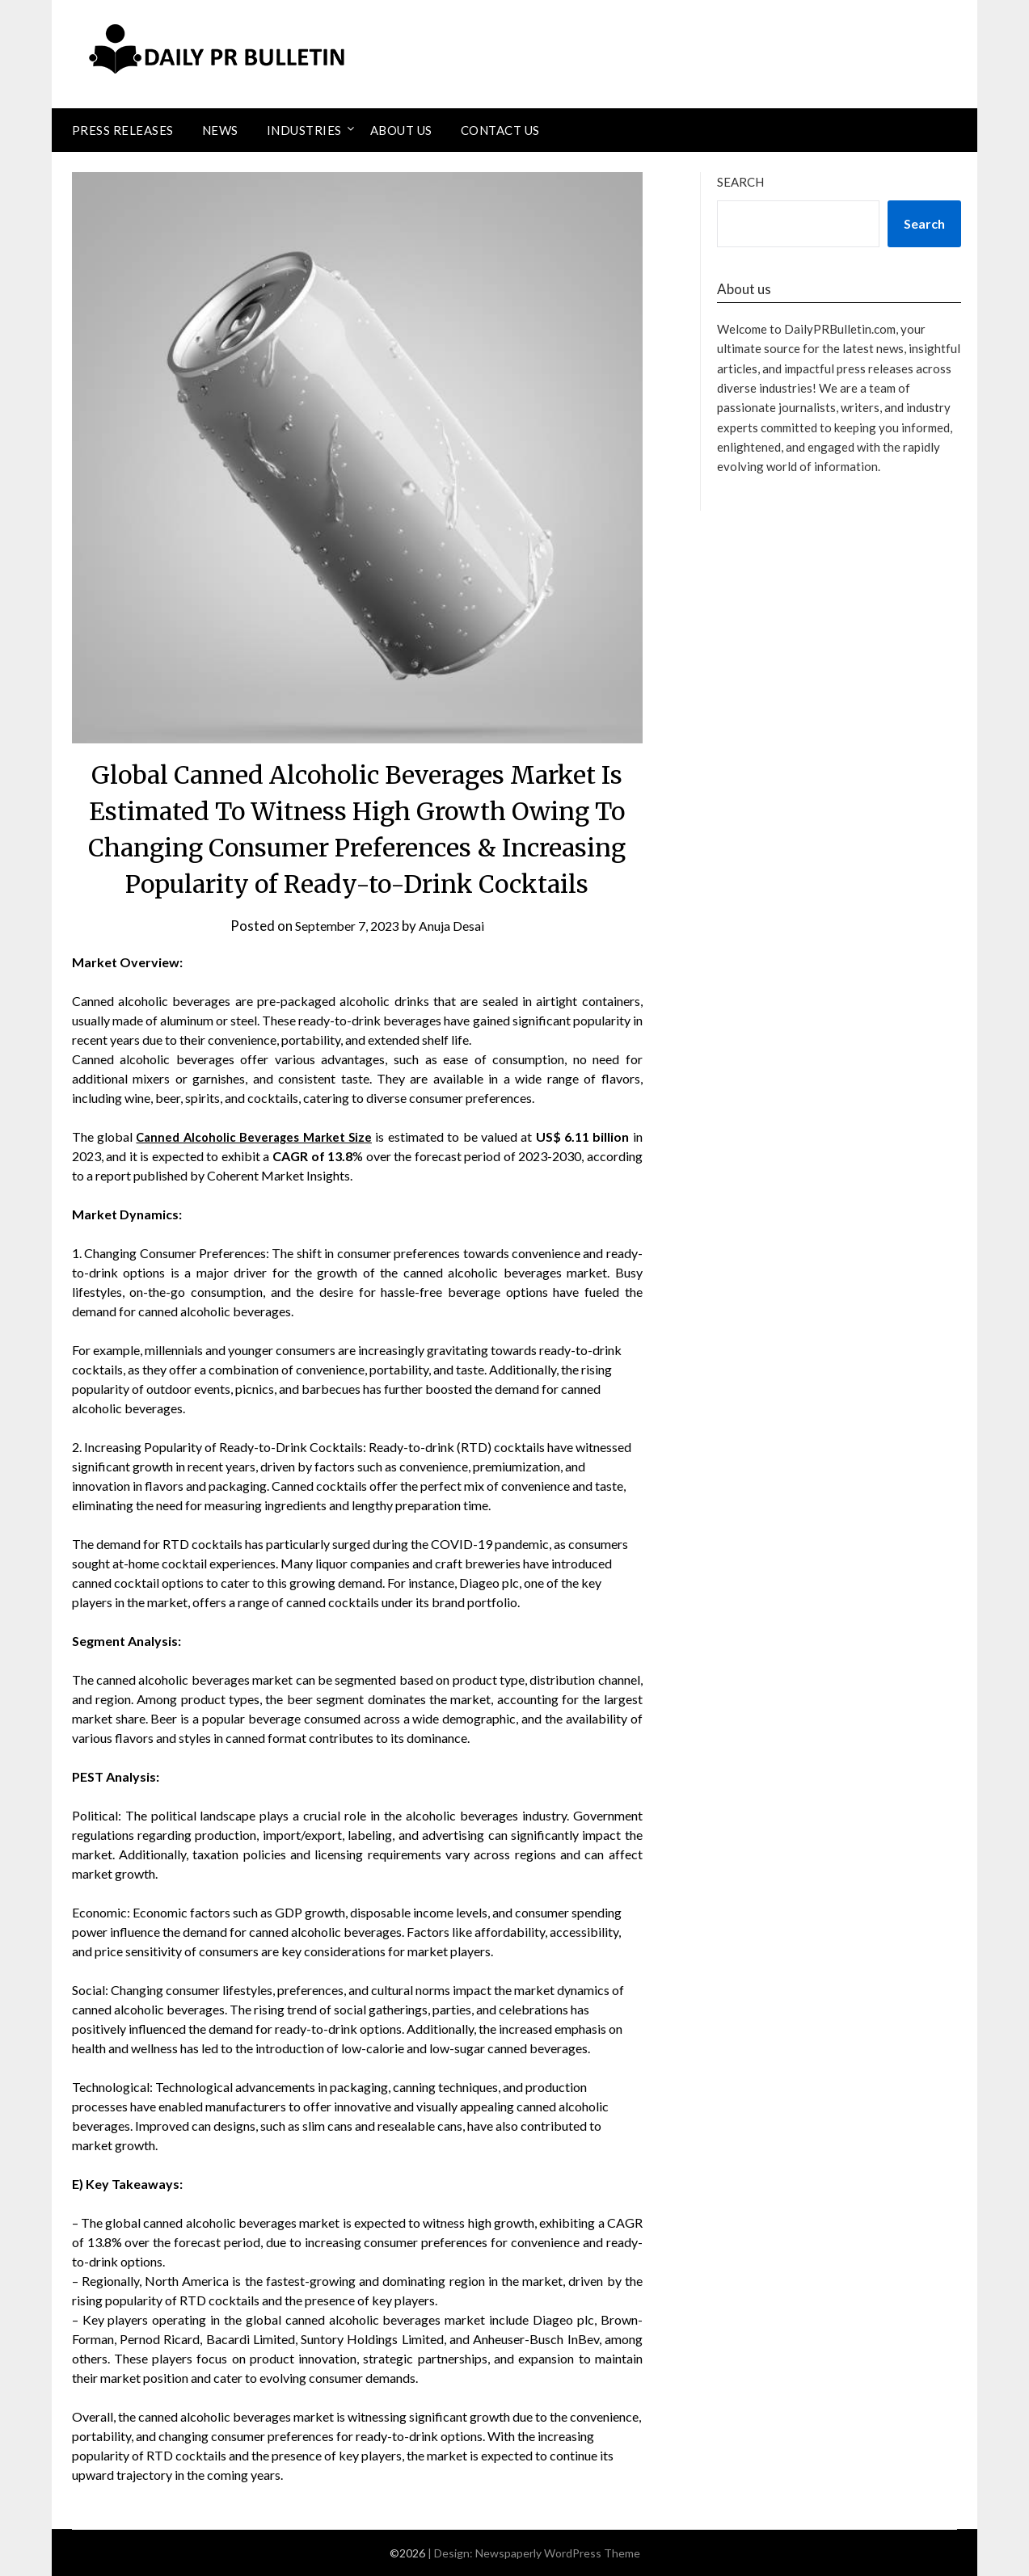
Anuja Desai (456, 925)
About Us (401, 130)
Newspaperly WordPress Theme (557, 2553)
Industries (304, 130)
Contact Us (500, 130)
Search (740, 182)
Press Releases (123, 130)
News (220, 130)
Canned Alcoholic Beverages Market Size (257, 1136)
